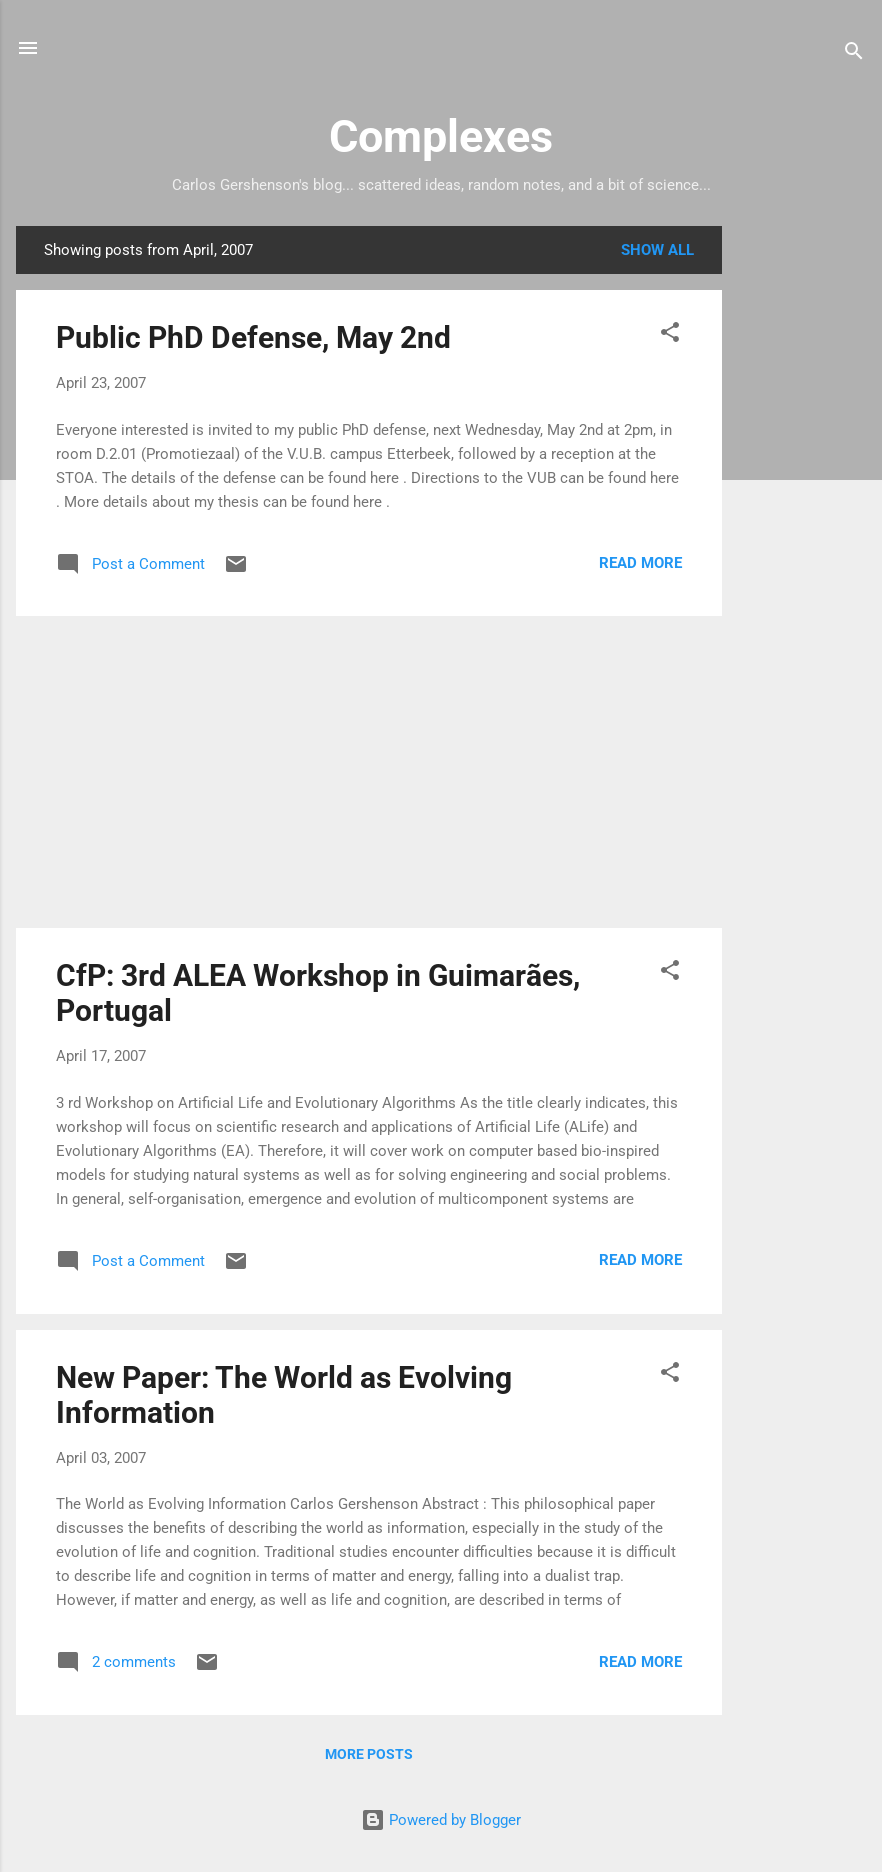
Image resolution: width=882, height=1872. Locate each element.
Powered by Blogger (441, 1820)
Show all (657, 250)
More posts (369, 1754)
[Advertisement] (802, 526)
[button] (670, 335)
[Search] (854, 54)
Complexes (441, 136)
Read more (640, 563)
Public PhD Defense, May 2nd (253, 337)
